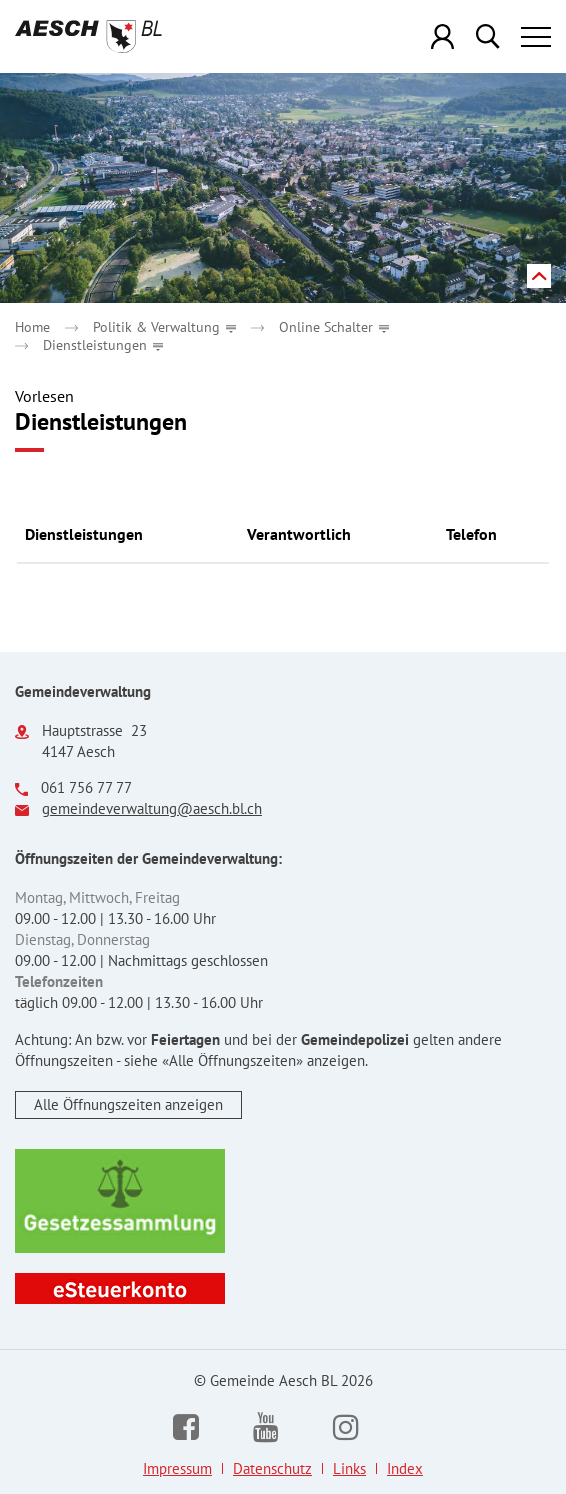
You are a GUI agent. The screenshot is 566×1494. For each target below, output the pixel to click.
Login (443, 36)
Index (405, 1468)
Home (32, 327)
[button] (164, 327)
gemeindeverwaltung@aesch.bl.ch (152, 808)
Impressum (177, 1468)
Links (349, 1468)
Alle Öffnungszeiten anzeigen (128, 1104)
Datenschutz (272, 1468)
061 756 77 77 (86, 787)
